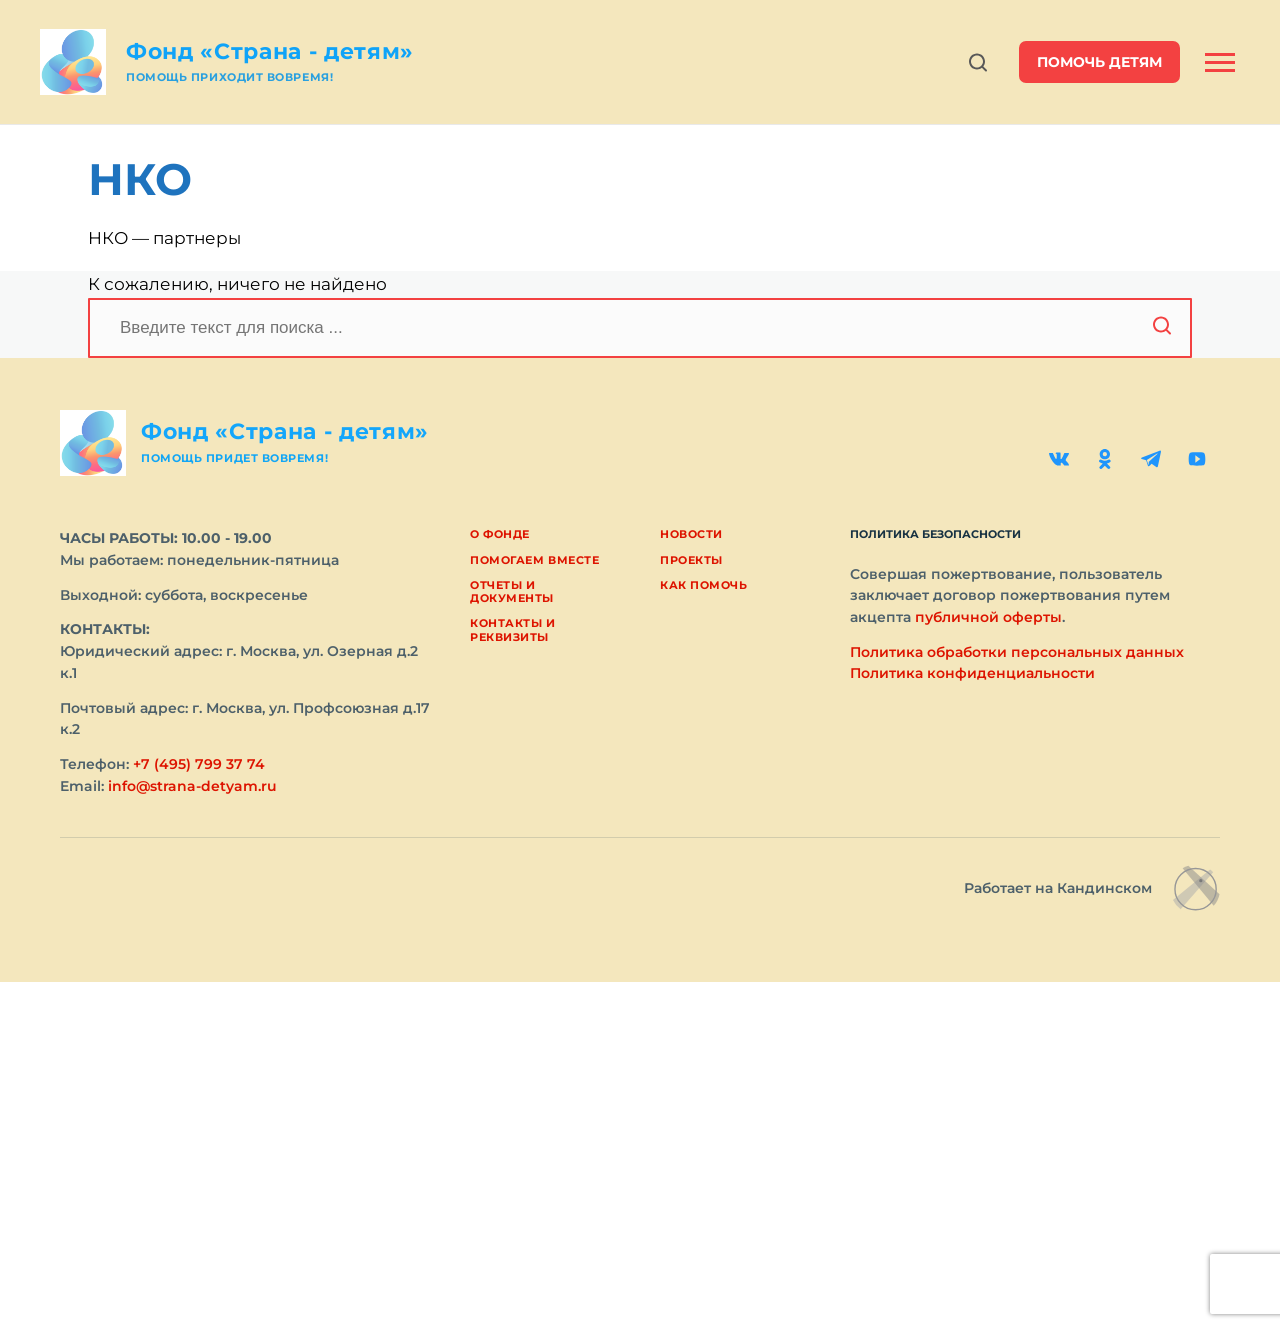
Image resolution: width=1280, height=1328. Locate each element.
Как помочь (704, 585)
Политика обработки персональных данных (1017, 652)
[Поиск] (640, 328)
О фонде (500, 534)
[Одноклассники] (1105, 459)
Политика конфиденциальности (972, 673)
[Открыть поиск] (978, 62)
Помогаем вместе (534, 560)
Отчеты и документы (512, 591)
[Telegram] (1151, 459)
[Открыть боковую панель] (1220, 62)
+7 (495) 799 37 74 (199, 764)
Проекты (691, 560)
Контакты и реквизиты (513, 629)
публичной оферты (988, 617)
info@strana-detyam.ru (192, 786)
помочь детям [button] (1099, 62)
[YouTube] (1197, 459)
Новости (691, 534)
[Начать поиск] (1162, 328)
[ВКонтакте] (1059, 459)
